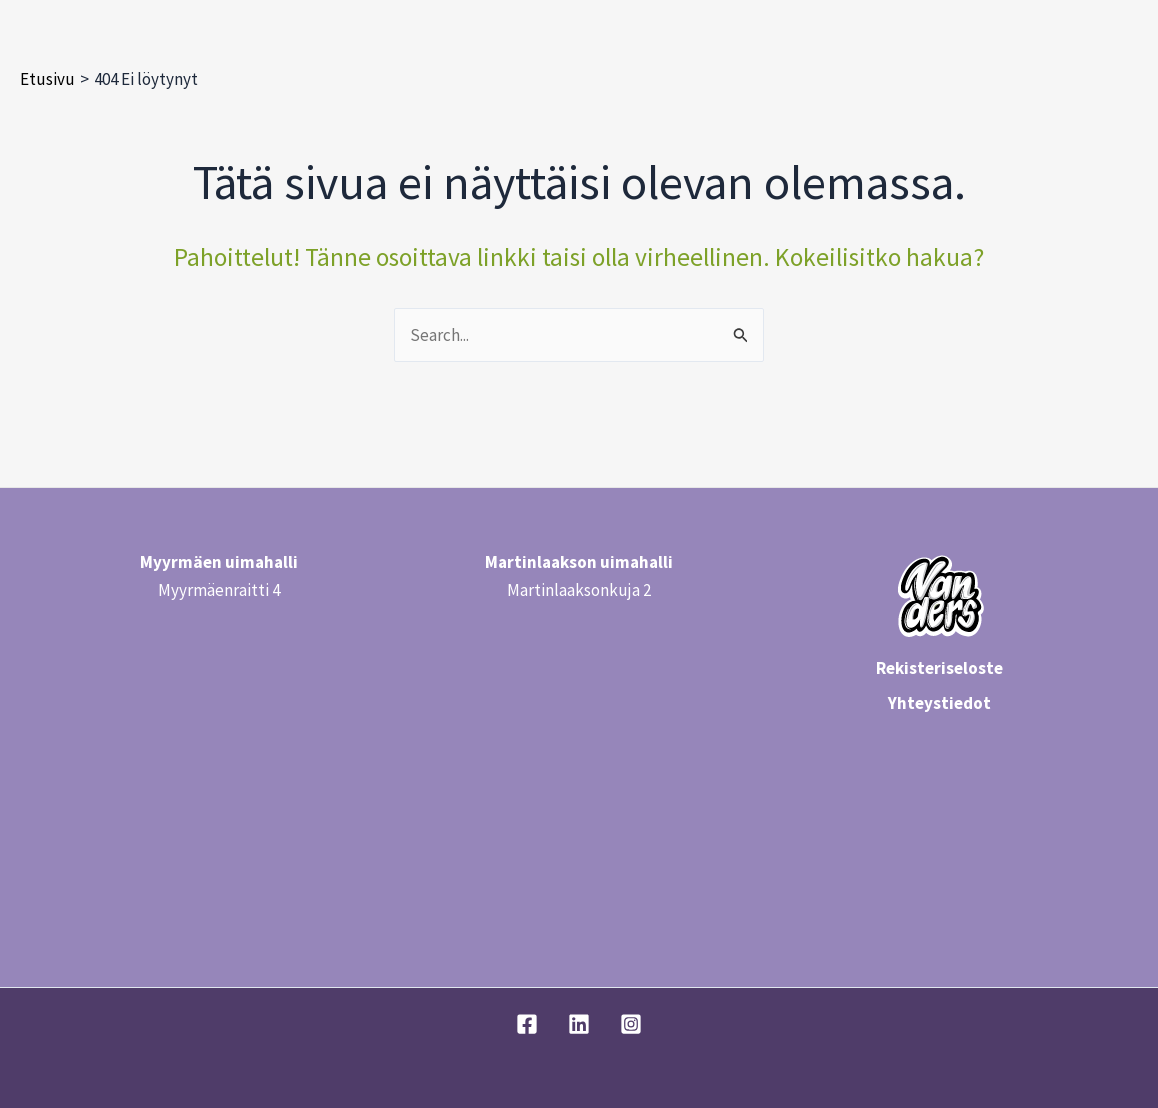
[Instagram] (631, 1024)
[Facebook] (527, 1024)
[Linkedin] (579, 1024)
